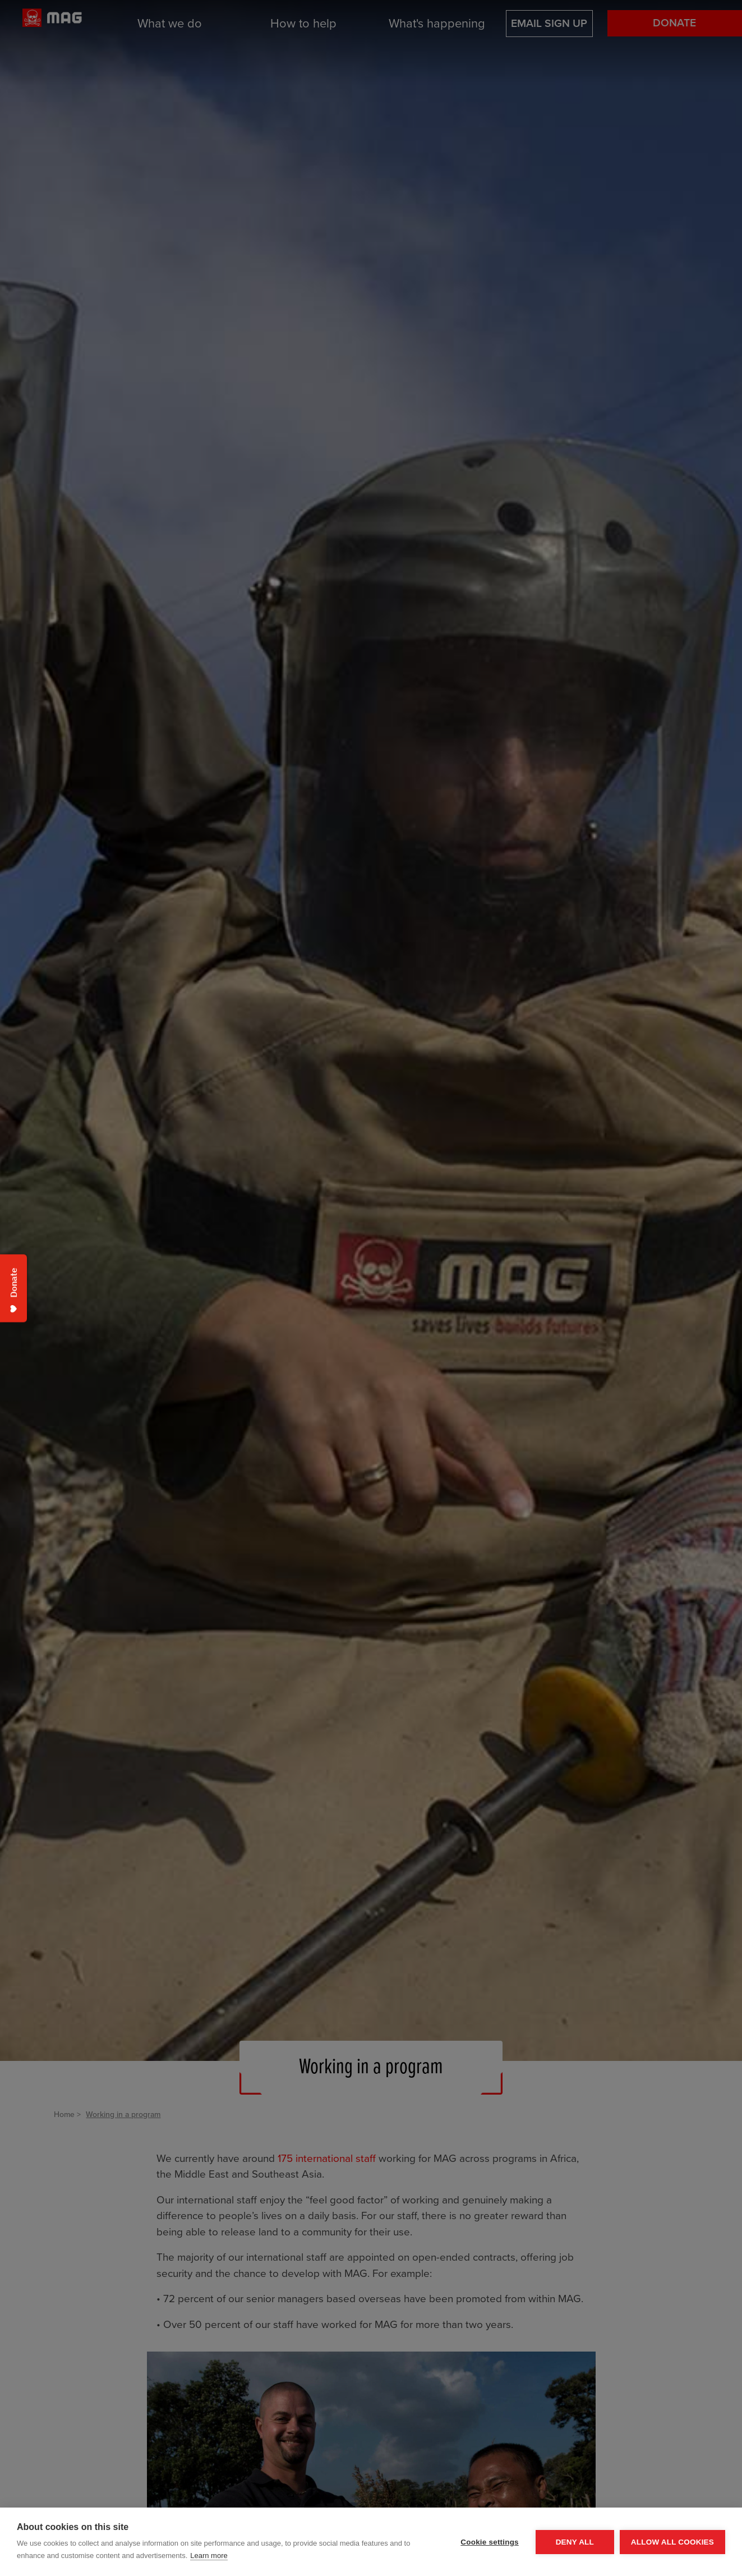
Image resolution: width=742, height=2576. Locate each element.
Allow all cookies (672, 2542)
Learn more (208, 2555)
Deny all (575, 2542)
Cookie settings (489, 2542)
